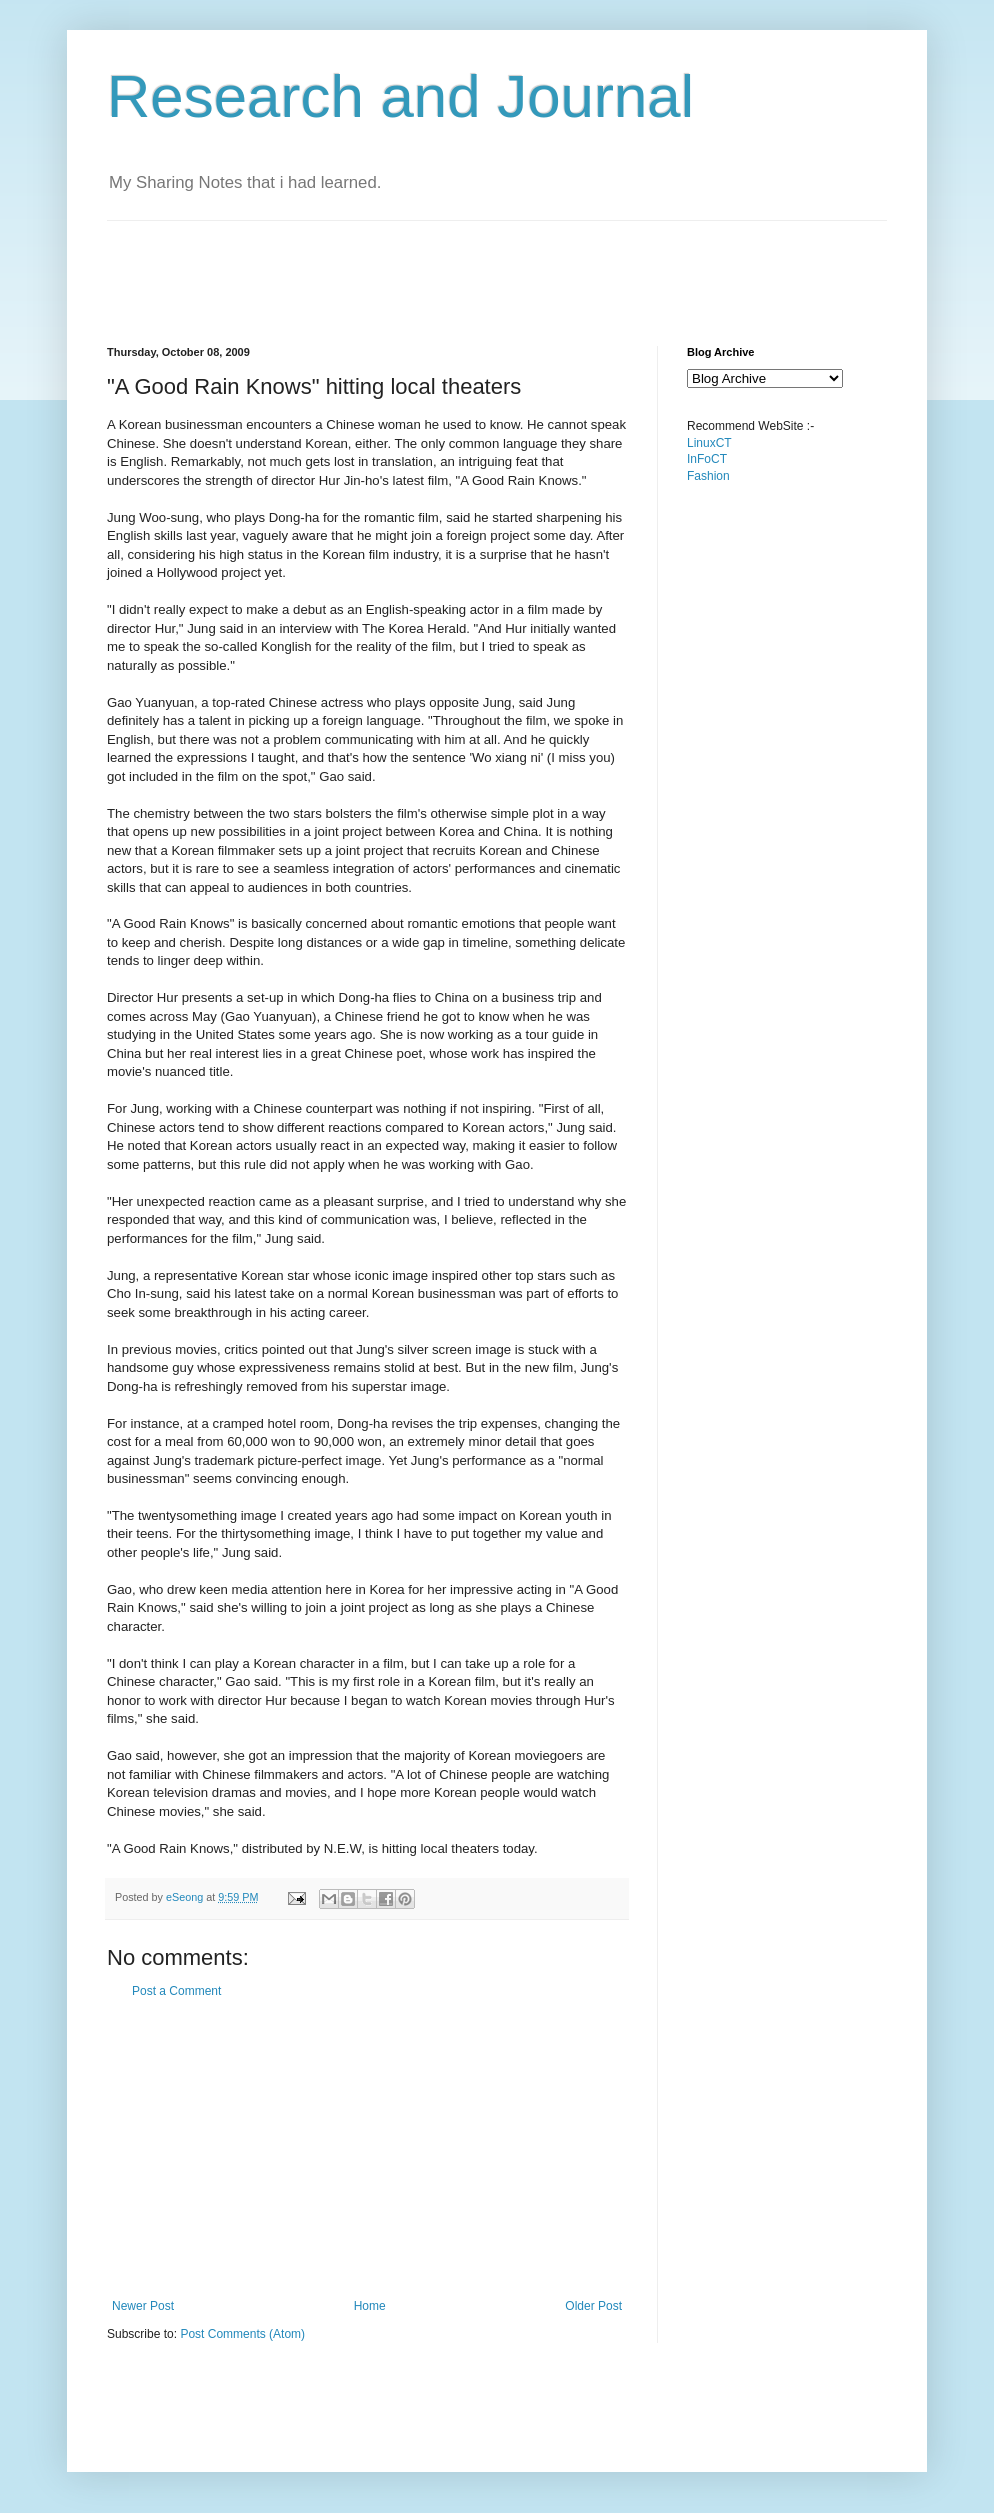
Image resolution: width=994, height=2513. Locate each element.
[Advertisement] (471, 266)
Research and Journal (400, 96)
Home (370, 2306)
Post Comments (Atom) (242, 2334)
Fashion (708, 476)
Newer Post (143, 2306)
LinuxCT (709, 443)
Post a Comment (176, 1991)
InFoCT (707, 459)
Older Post (593, 2306)
